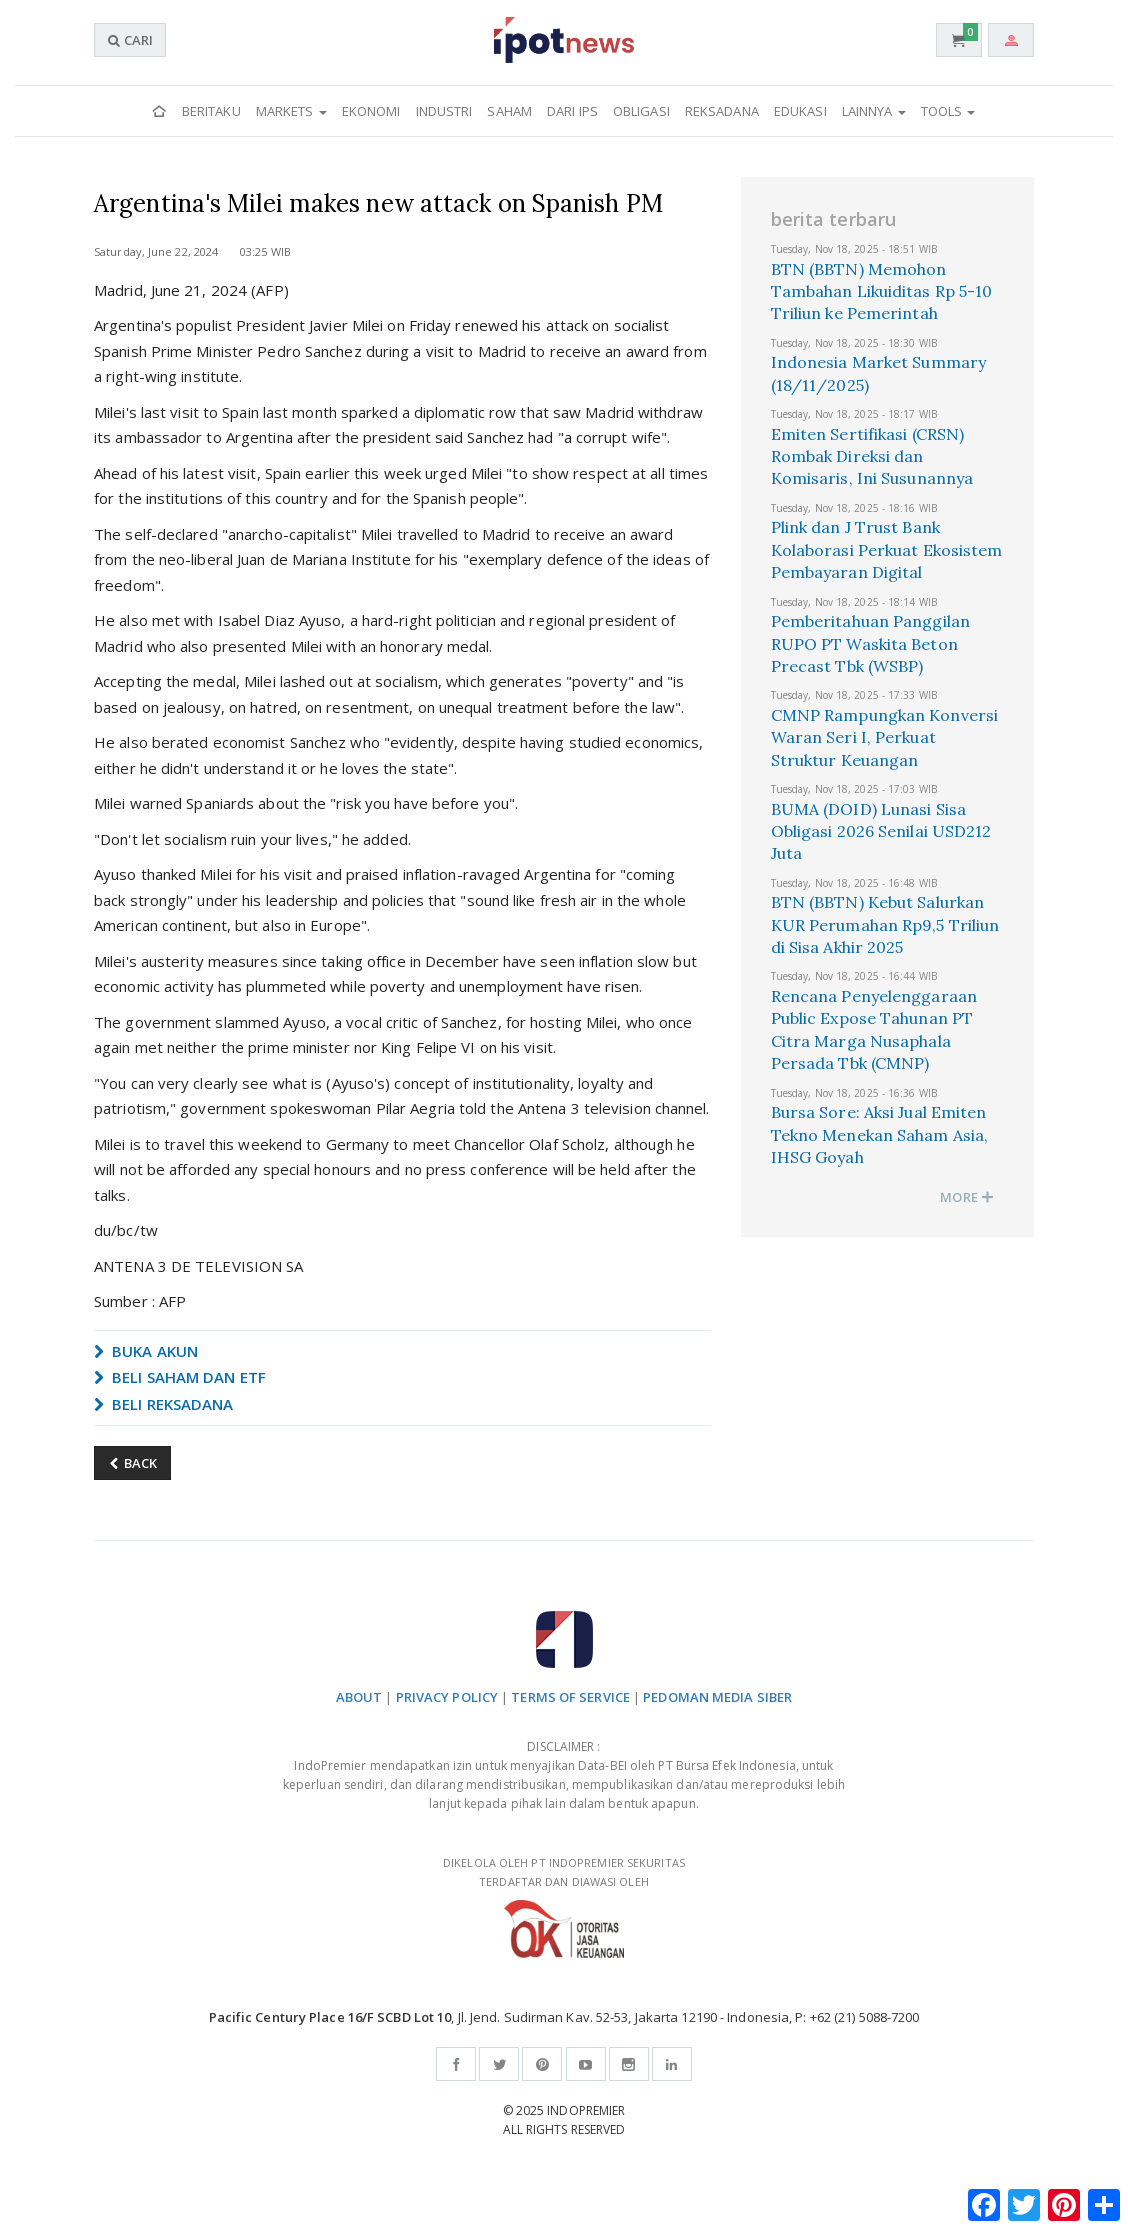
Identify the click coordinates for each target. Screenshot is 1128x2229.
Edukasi (800, 111)
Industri (444, 111)
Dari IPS (572, 111)
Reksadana (722, 111)
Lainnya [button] (874, 111)
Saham (509, 111)
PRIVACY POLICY (447, 1697)
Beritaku (211, 111)
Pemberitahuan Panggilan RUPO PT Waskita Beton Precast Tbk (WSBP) (870, 643)
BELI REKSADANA (164, 1404)
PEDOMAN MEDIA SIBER (717, 1697)
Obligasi (641, 111)
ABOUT (359, 1697)
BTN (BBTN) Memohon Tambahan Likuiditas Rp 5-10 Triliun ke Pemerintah (882, 291)
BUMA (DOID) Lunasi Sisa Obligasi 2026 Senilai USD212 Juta (881, 831)
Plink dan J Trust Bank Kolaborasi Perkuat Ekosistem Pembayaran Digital (887, 549)
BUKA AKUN (146, 1351)
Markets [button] (291, 111)
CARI (130, 40)
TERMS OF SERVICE (570, 1697)
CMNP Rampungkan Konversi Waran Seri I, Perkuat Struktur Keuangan (884, 737)
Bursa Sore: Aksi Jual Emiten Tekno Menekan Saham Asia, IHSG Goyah (880, 1134)
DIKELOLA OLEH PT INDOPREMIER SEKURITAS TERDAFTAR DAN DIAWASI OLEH (564, 1906)
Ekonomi (371, 111)
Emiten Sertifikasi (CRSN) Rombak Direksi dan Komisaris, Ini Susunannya (872, 456)
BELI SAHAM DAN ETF (180, 1377)
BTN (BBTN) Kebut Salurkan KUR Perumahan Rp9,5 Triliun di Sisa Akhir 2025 (885, 924)
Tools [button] (948, 111)
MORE (967, 1197)
